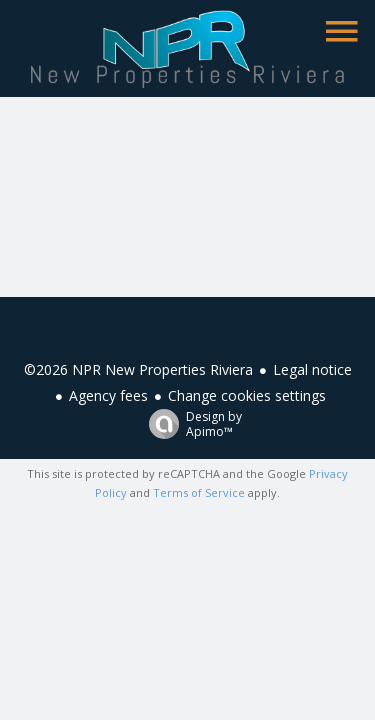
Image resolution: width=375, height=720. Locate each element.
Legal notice (312, 369)
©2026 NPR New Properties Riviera (138, 369)
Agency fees (108, 395)
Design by (190, 423)
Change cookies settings (247, 395)
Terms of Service (199, 492)
